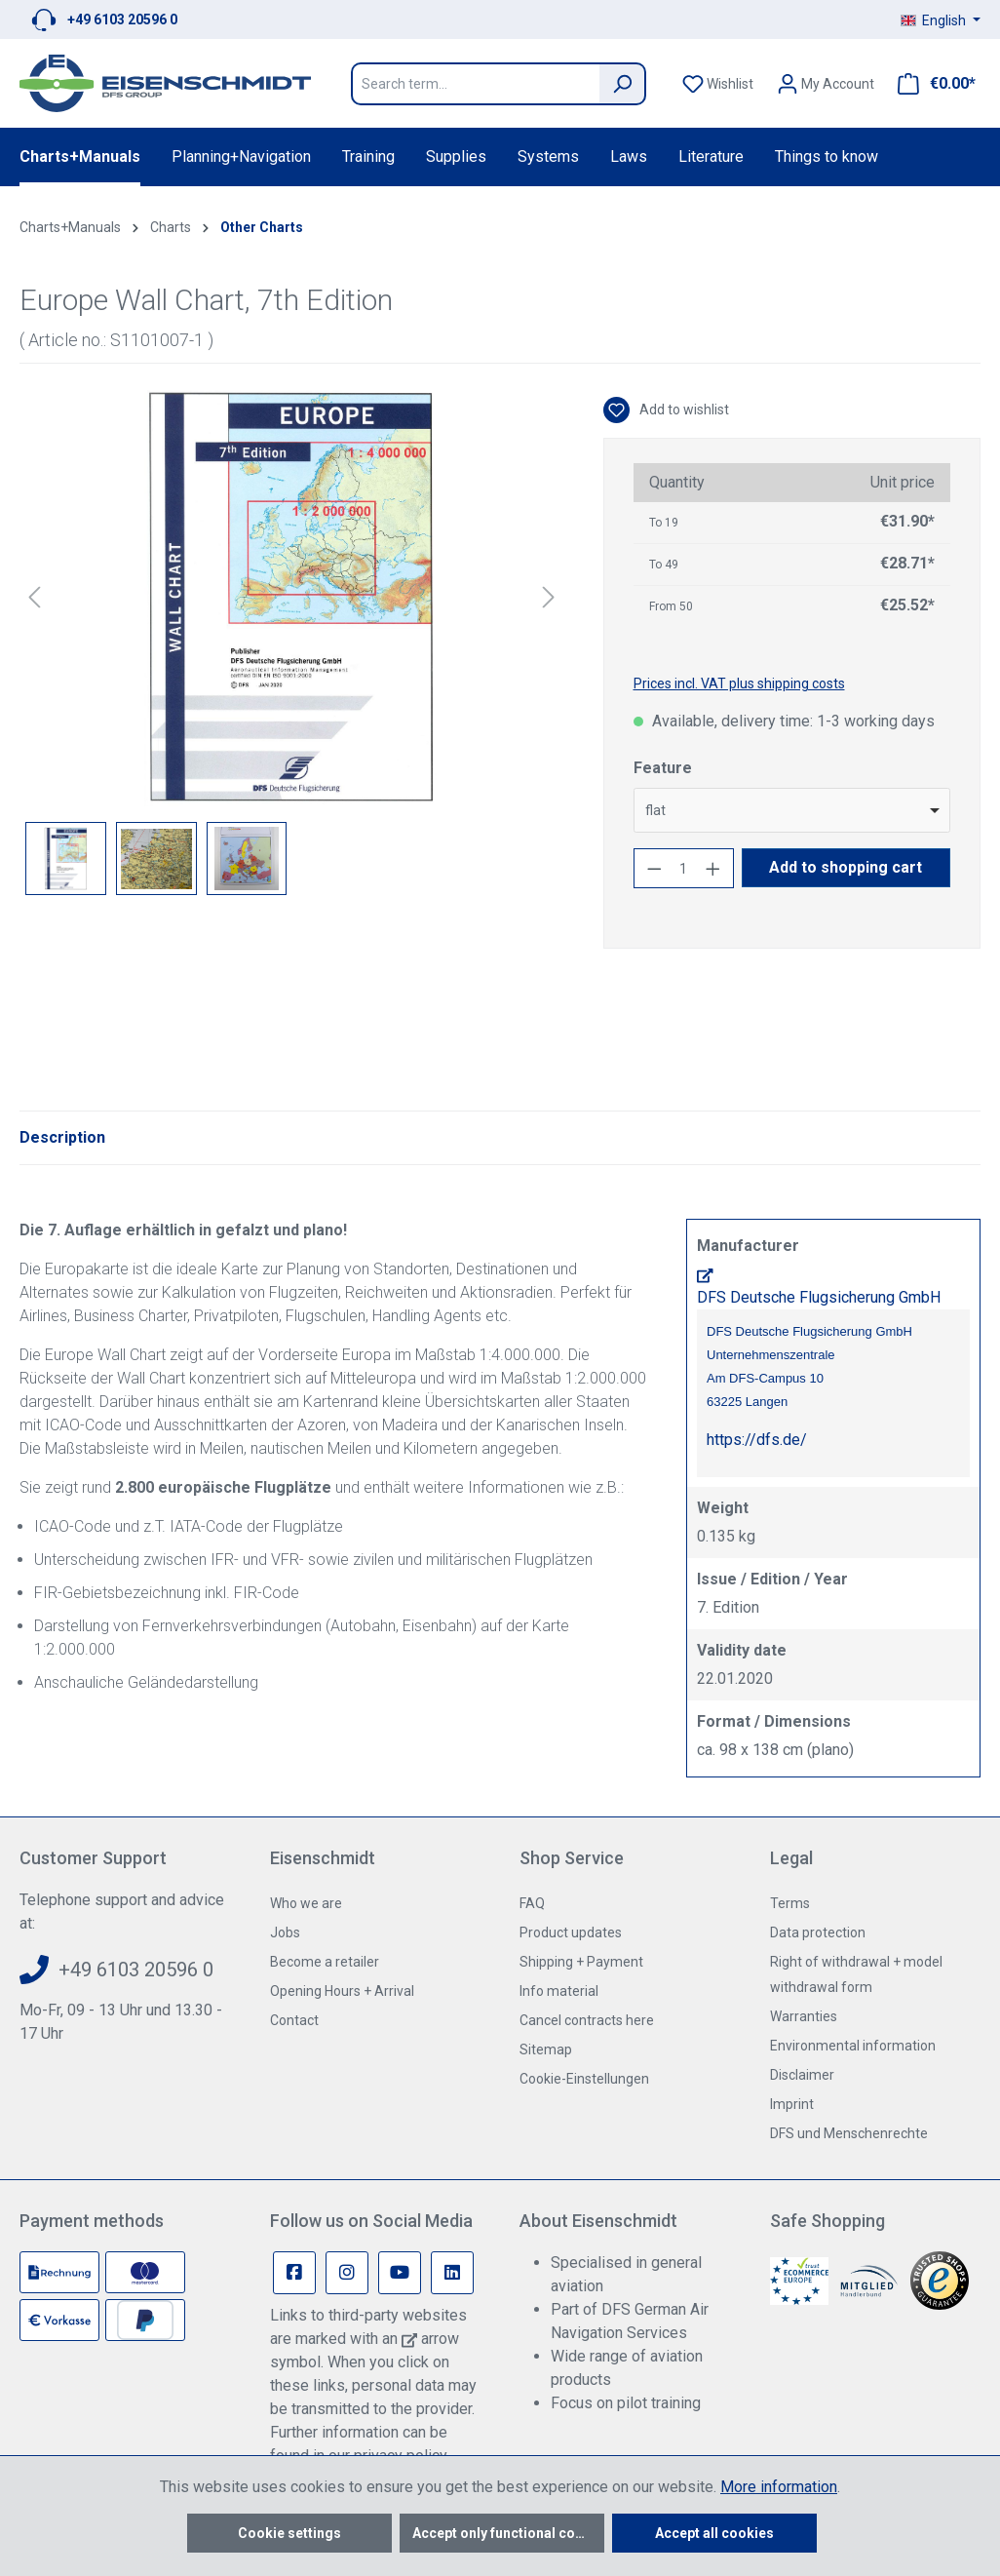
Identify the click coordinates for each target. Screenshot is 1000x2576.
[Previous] (34, 597)
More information (778, 2487)
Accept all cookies (714, 2533)
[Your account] (825, 83)
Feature (663, 768)
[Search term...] (475, 83)
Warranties (803, 2016)
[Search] (622, 83)
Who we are (306, 1903)
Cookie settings (289, 2533)
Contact (294, 2020)
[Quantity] (683, 868)
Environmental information (853, 2045)
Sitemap (545, 2049)
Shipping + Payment (581, 1962)
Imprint (792, 2104)
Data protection (817, 1932)
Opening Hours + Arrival (342, 1991)
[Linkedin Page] (452, 2272)
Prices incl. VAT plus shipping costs (739, 683)
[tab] (62, 1137)
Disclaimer (802, 2075)
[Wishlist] (718, 83)
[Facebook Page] (294, 2272)
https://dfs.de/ (757, 1439)
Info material (558, 1991)
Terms (790, 1903)
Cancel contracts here (586, 2020)
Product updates (570, 1932)
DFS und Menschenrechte (849, 2133)
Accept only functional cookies (508, 2533)
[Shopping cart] (931, 83)
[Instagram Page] (347, 2272)
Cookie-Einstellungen (584, 2079)
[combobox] (792, 810)
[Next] (548, 597)
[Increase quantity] (713, 868)
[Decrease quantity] (654, 868)
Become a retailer (324, 1962)
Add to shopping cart (845, 867)
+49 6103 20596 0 (122, 19)
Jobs (285, 1932)
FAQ (532, 1903)
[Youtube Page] (399, 2272)
